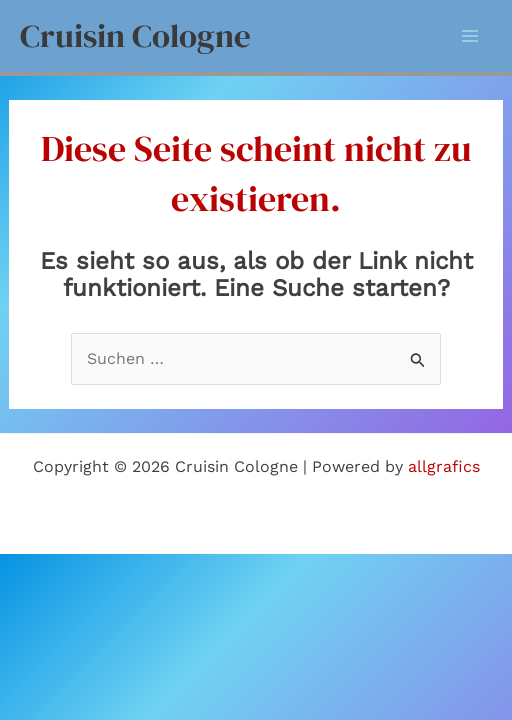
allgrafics (444, 466)
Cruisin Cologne (135, 35)
